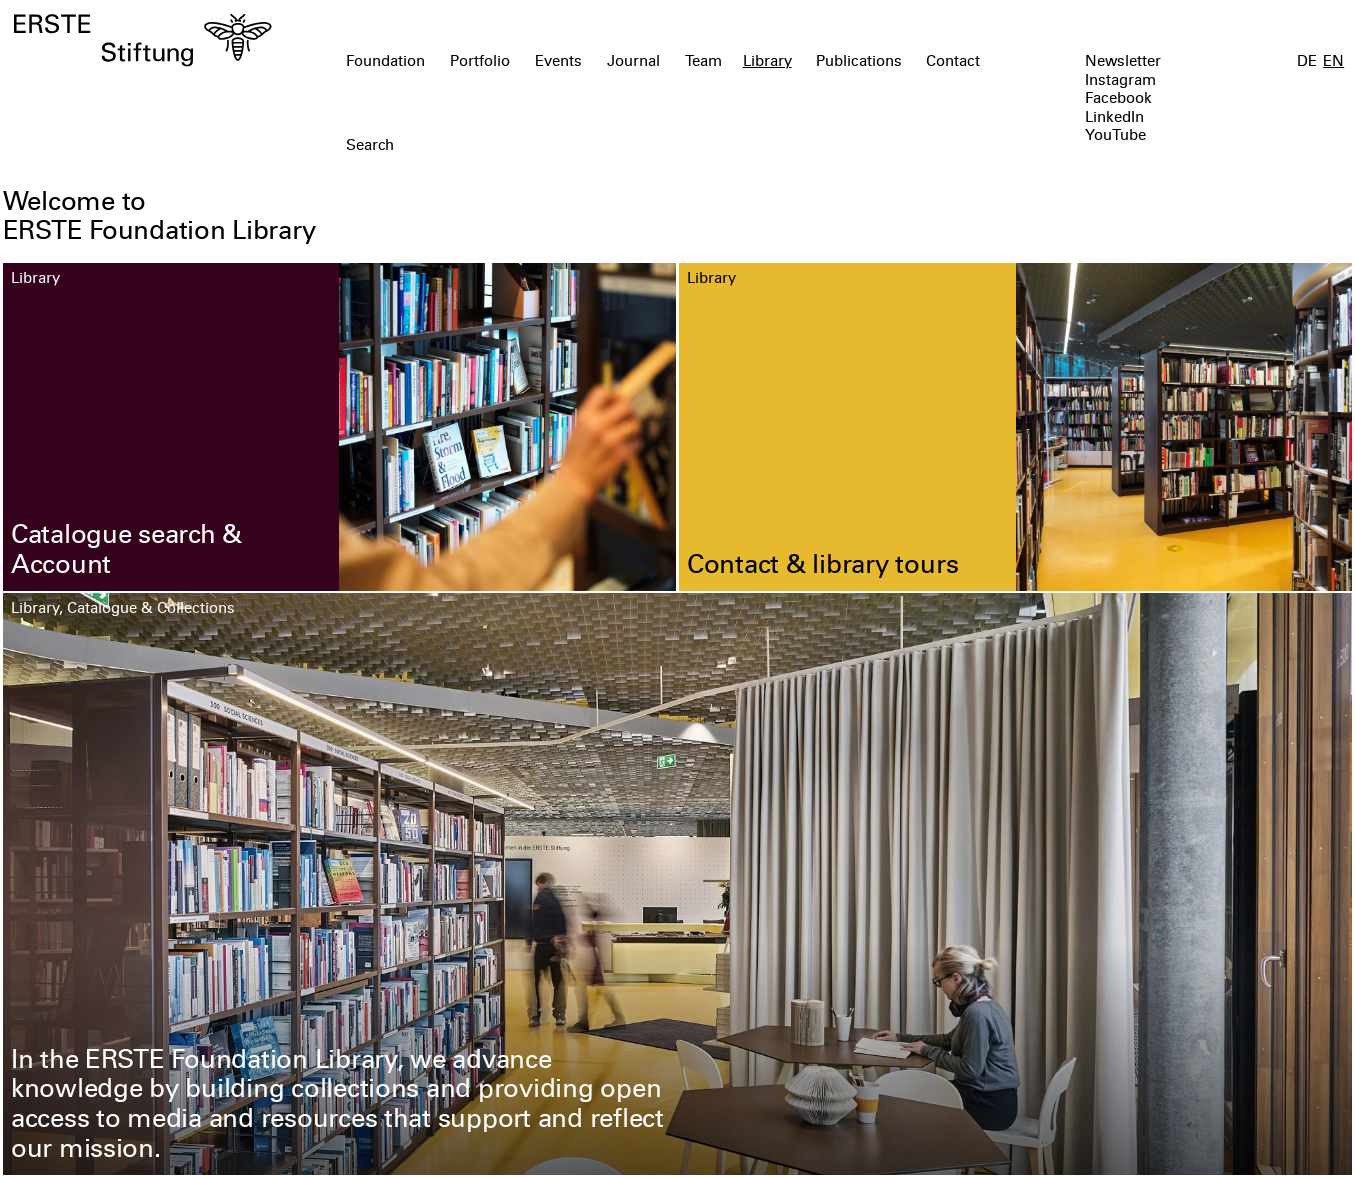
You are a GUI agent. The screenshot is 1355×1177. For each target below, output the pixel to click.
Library (767, 62)
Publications (859, 62)
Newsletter (1123, 62)
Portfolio (480, 62)
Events (558, 62)
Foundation (385, 62)
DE (1307, 62)
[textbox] (570, 147)
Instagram (1120, 81)
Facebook (1118, 99)
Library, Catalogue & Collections (123, 609)
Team (703, 62)
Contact (953, 62)
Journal (633, 62)
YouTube (1115, 136)
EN (1333, 62)
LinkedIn (1114, 118)
